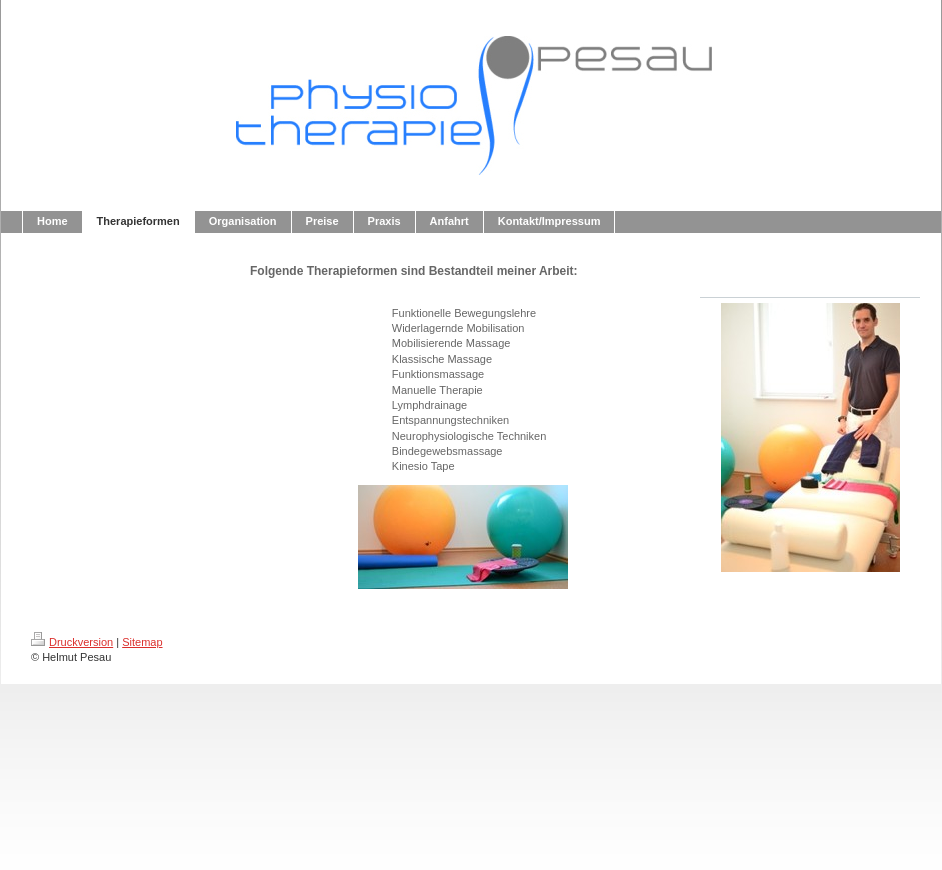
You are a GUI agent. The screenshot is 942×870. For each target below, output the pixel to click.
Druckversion (72, 642)
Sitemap (142, 642)
